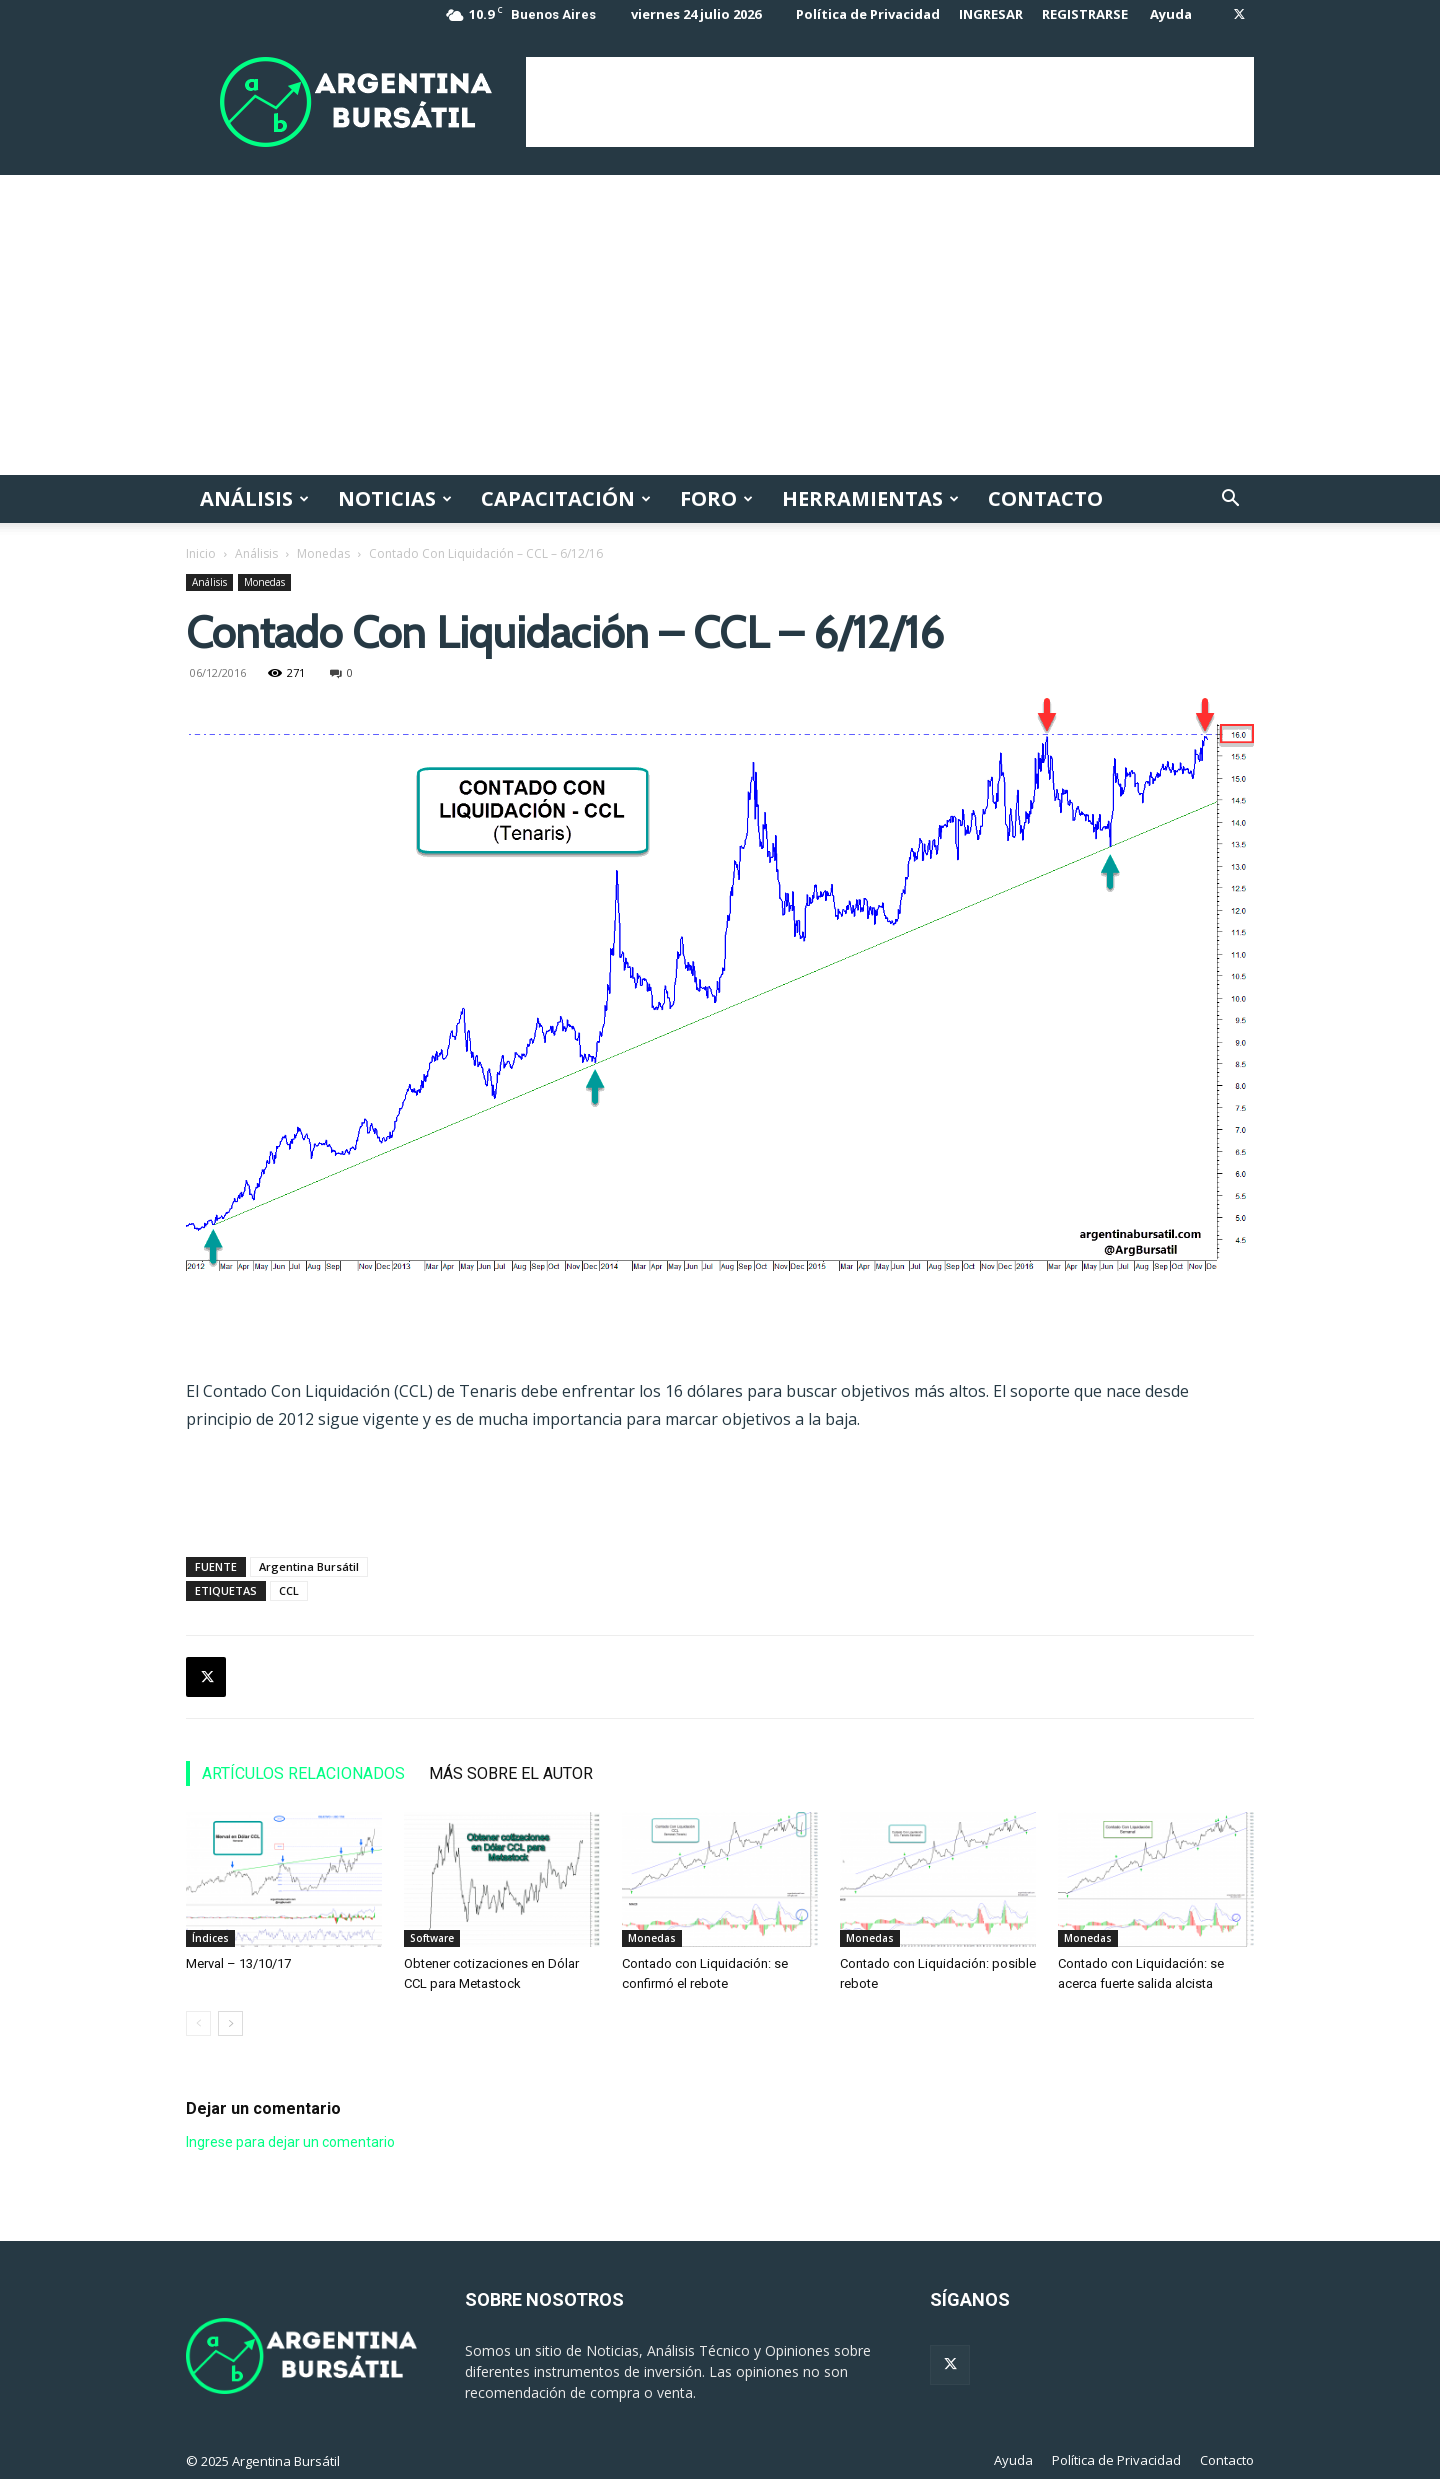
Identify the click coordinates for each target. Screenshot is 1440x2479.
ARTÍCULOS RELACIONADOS (303, 1773)
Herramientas (870, 498)
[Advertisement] (890, 102)
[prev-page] (198, 2023)
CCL (289, 1590)
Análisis (254, 498)
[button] (1230, 500)
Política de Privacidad (868, 14)
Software (432, 1938)
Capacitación (566, 498)
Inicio (201, 553)
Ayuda (1171, 14)
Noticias (395, 498)
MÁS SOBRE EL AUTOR (511, 1773)
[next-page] (230, 2023)
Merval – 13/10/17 (238, 1963)
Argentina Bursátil (309, 1566)
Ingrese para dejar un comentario (290, 2142)
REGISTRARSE (1085, 14)
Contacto (1045, 498)
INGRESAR (991, 14)
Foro (716, 498)
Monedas (323, 553)
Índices (210, 1938)
